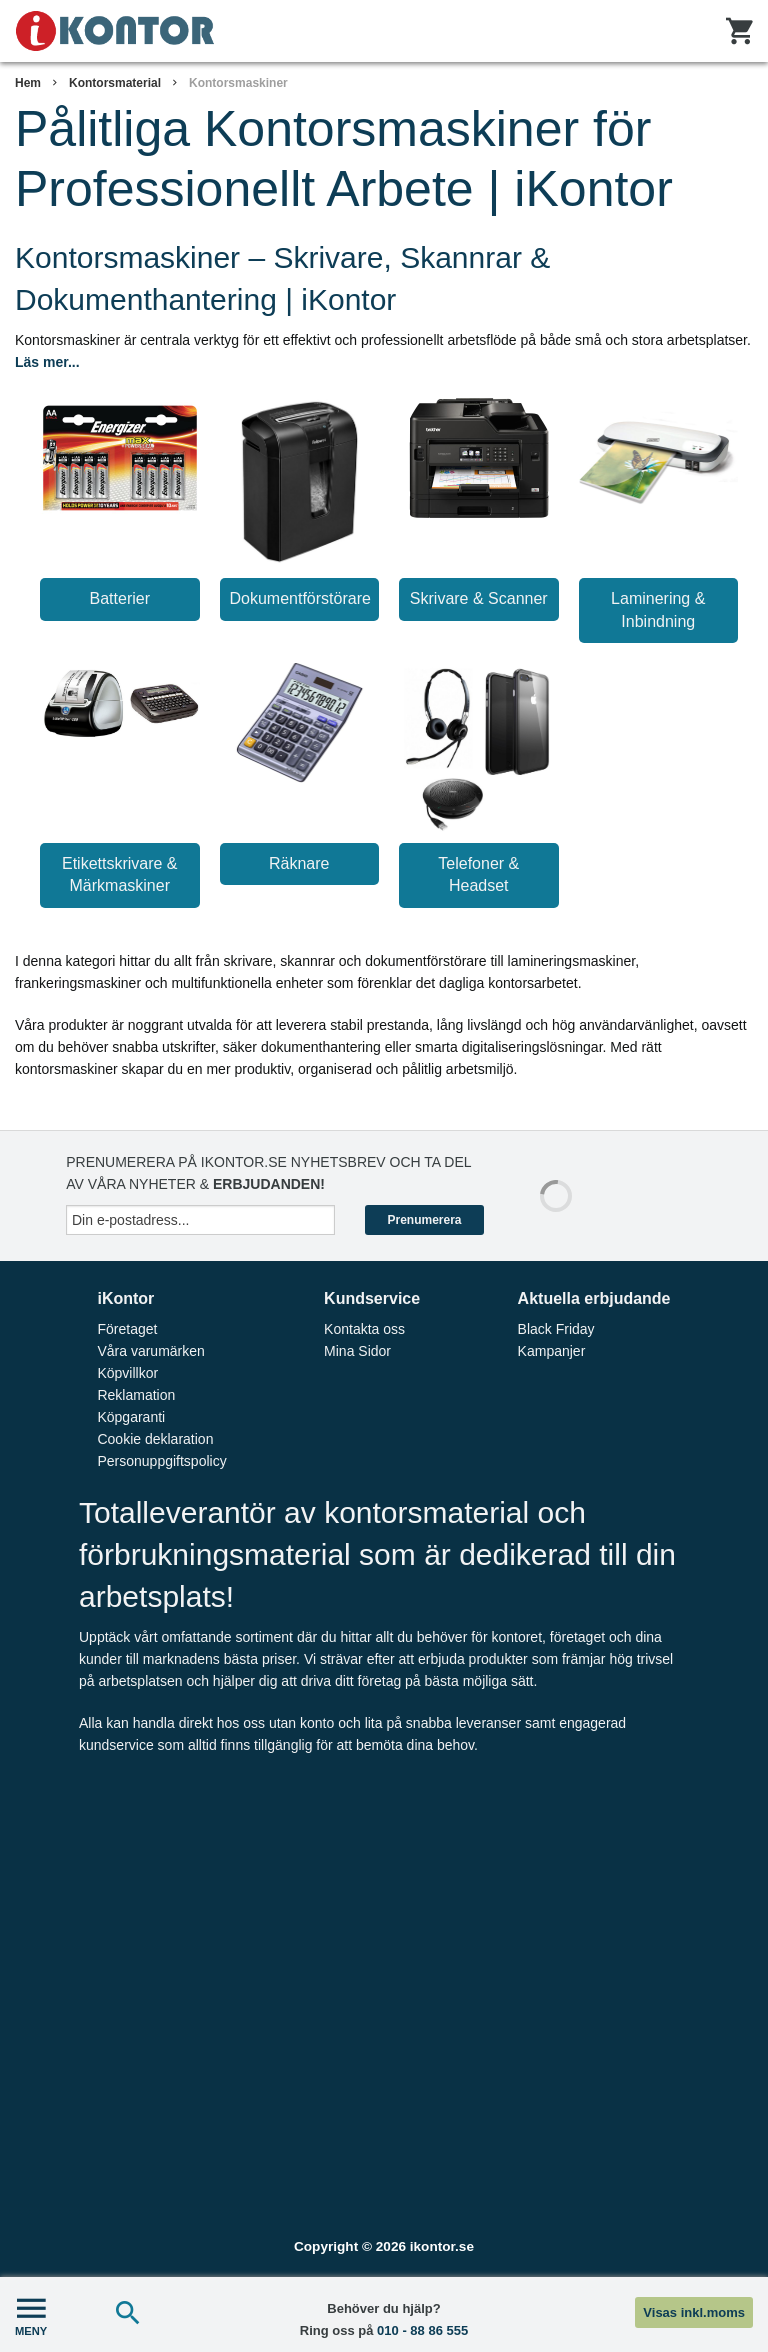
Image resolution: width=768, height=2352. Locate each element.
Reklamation (136, 1395)
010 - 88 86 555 (422, 2330)
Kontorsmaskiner (238, 83)
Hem (28, 83)
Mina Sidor (357, 1351)
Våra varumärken (150, 1351)
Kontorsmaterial (115, 83)
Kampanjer (552, 1351)
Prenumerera (424, 1220)
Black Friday (556, 1329)
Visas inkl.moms (694, 2312)
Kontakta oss (364, 1329)
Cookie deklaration (155, 1439)
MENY (31, 2314)
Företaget (127, 1329)
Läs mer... (47, 362)
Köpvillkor (127, 1373)
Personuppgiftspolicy (161, 1461)
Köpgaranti (131, 1417)
